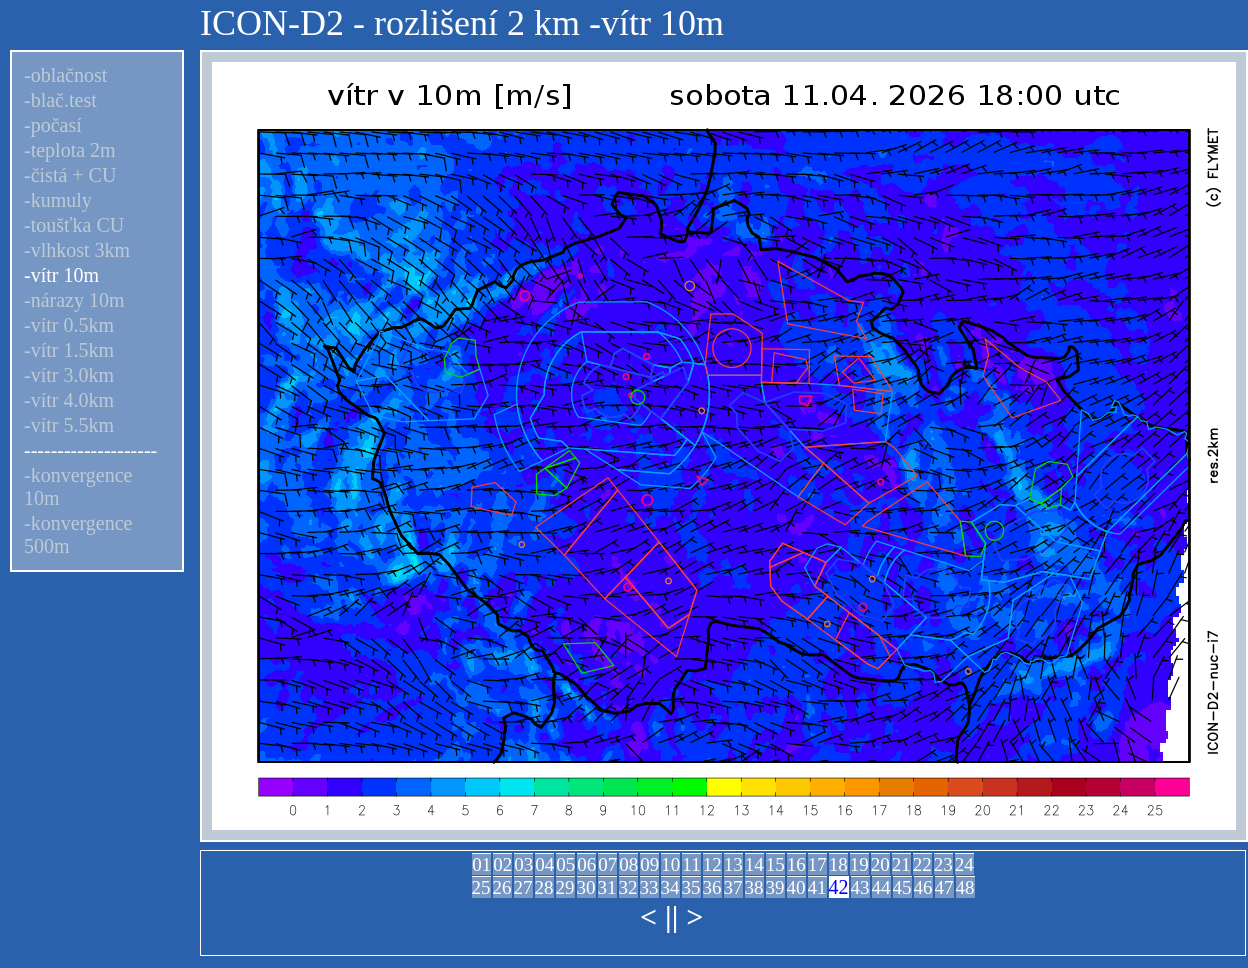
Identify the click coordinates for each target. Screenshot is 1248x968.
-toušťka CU (74, 225)
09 (649, 864)
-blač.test (60, 100)
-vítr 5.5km (69, 425)
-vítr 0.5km (69, 325)
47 (944, 887)
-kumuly (58, 200)
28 (544, 887)
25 (481, 887)
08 (628, 864)
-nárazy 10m (74, 300)
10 (670, 864)
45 (902, 887)
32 (628, 887)
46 (923, 887)
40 (796, 887)
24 (964, 864)
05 (565, 864)
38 (754, 887)
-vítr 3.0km (69, 375)
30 (586, 887)
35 (691, 887)
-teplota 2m (70, 150)
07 (607, 864)
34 (670, 887)
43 (860, 887)
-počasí (53, 125)
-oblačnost (65, 75)
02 (502, 864)
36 (712, 887)
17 (817, 864)
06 (586, 864)
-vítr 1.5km (69, 350)
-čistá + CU (70, 175)
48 (965, 887)
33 (649, 887)
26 (502, 887)
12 (712, 864)
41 (817, 887)
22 (922, 864)
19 (859, 864)
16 (796, 864)
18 (838, 864)
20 (880, 864)
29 (565, 887)
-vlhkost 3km (77, 250)
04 (544, 864)
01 (481, 864)
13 (733, 864)
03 (523, 864)
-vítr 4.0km (69, 400)
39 (775, 887)
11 (691, 864)
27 (523, 887)
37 (733, 887)
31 (607, 887)
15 (775, 864)
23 (943, 864)
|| (671, 916)
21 (901, 864)
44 (881, 887)
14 (754, 864)
